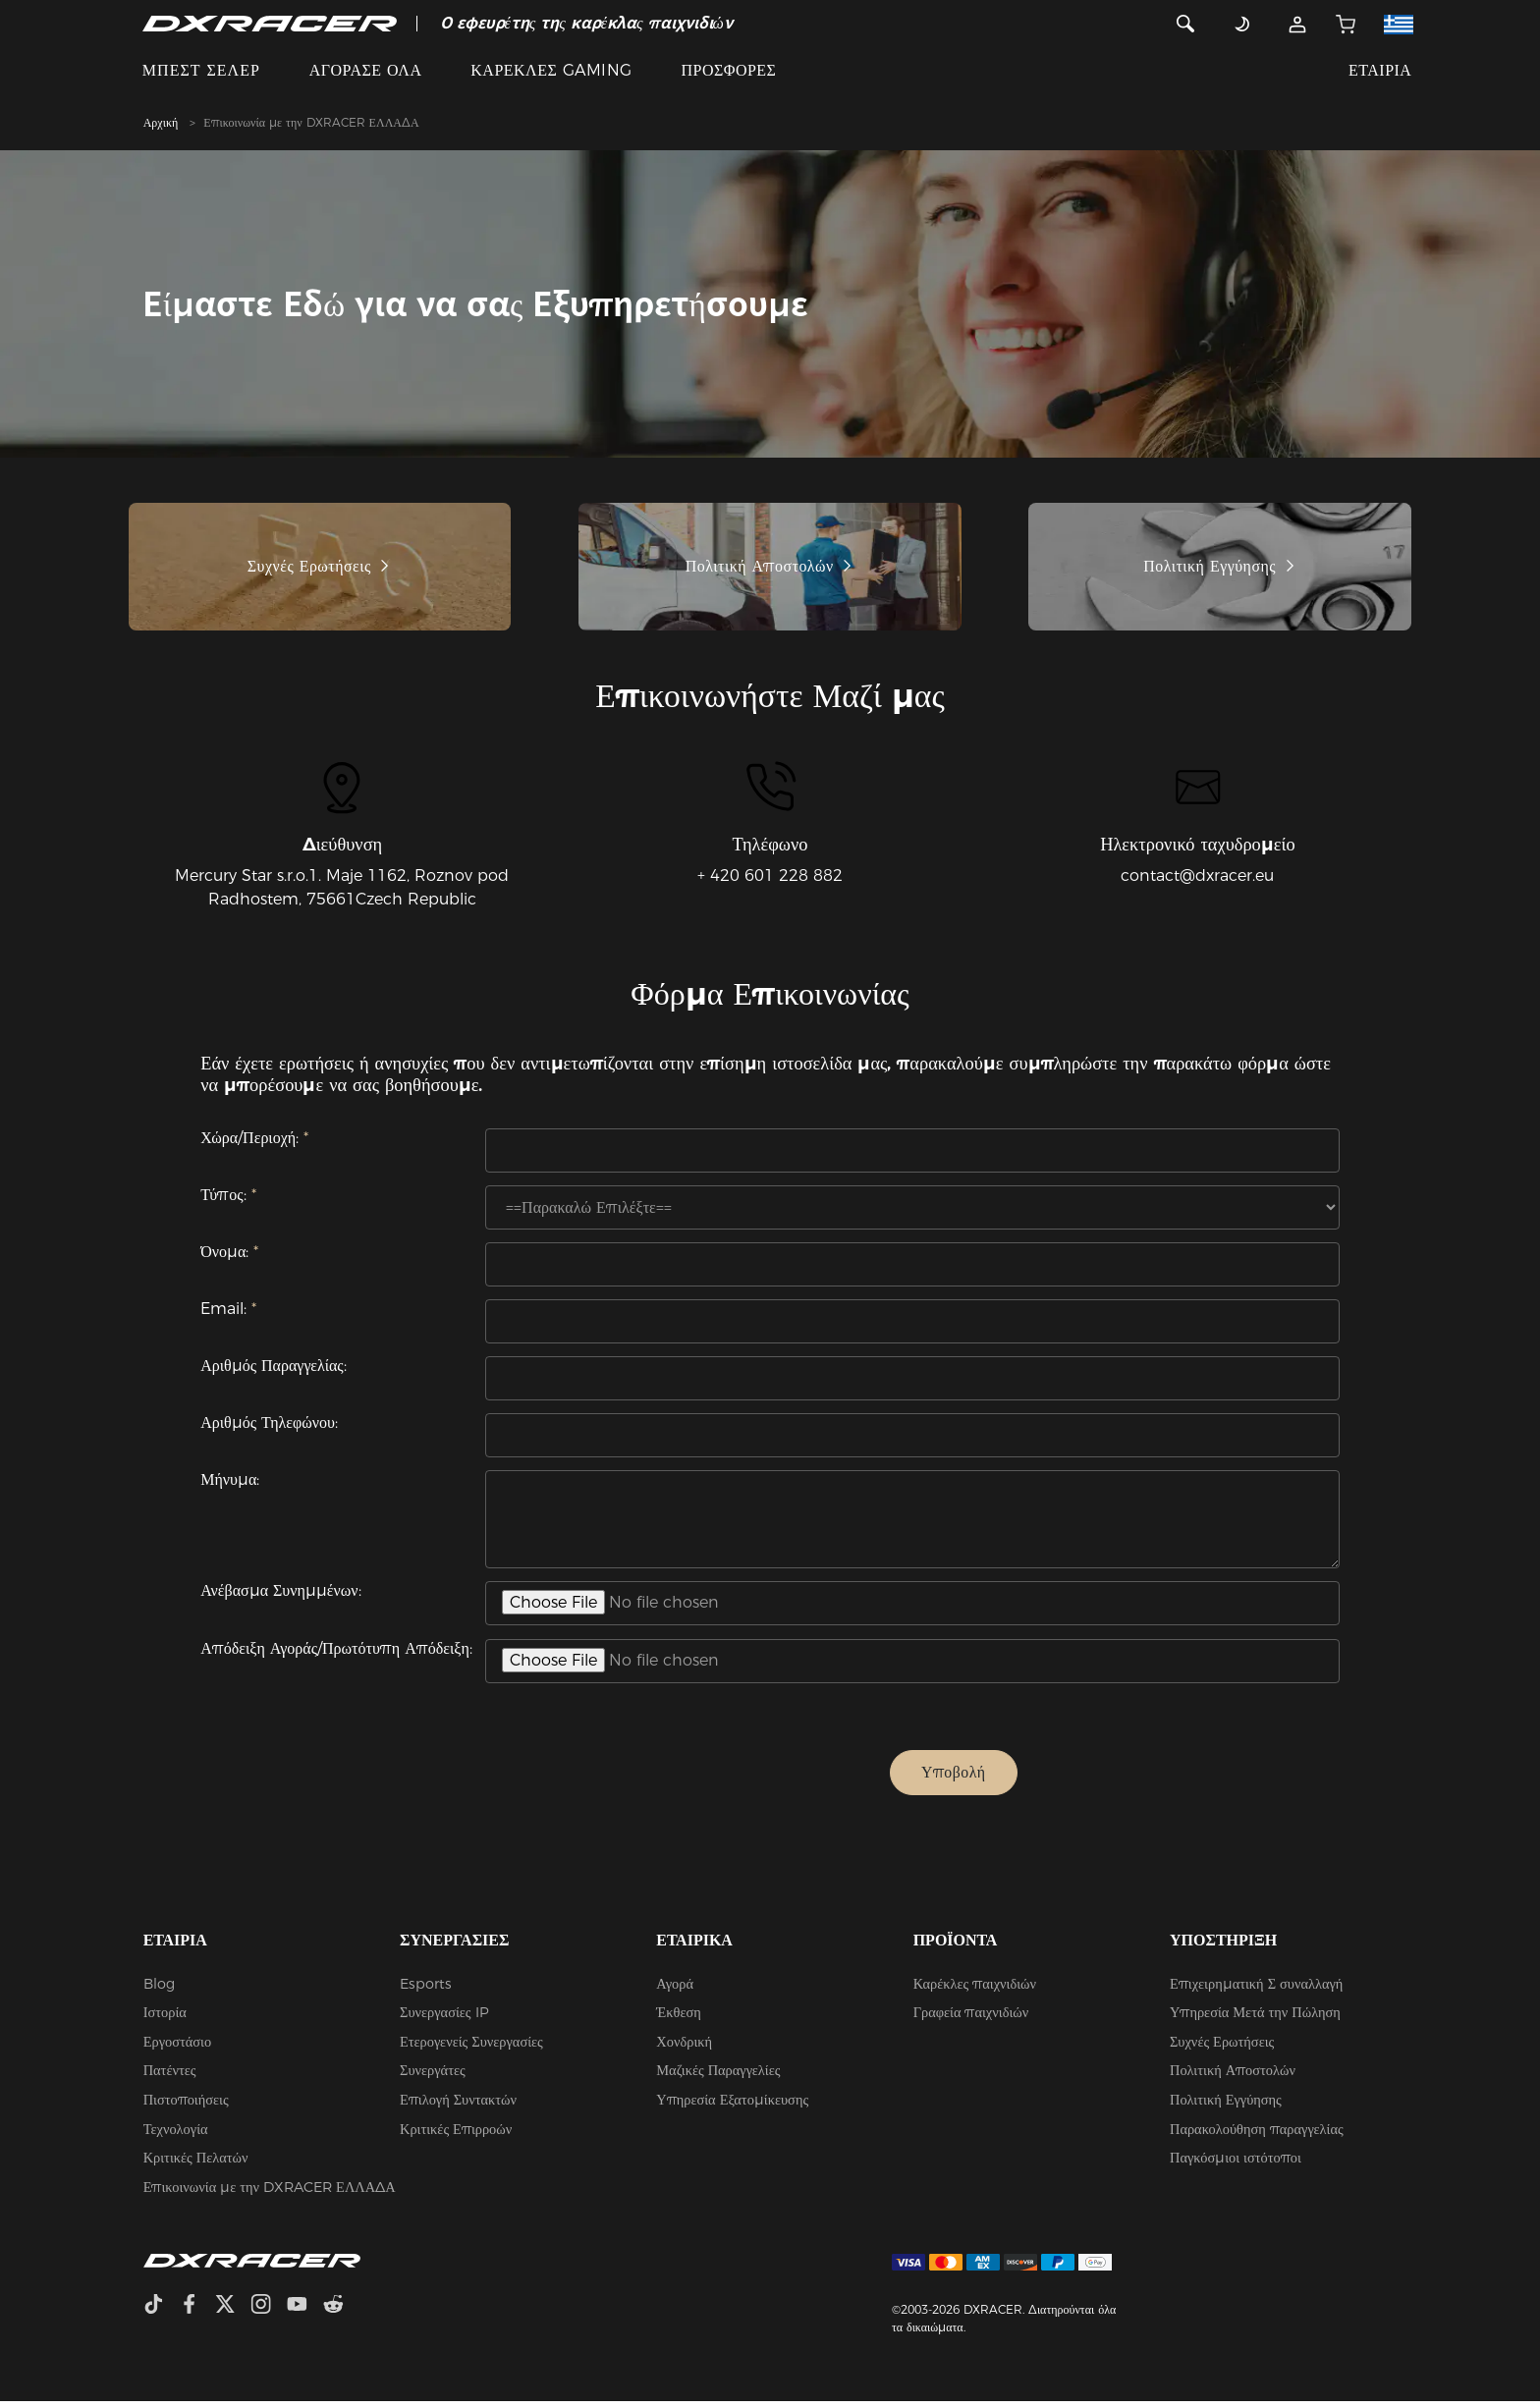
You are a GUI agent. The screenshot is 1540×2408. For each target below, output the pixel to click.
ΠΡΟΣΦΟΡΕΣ (728, 70)
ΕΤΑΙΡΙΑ (1379, 70)
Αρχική (161, 122)
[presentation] (701, 1779)
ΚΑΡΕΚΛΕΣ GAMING (551, 70)
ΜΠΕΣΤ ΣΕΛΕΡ (201, 70)
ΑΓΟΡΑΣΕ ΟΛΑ (365, 70)
